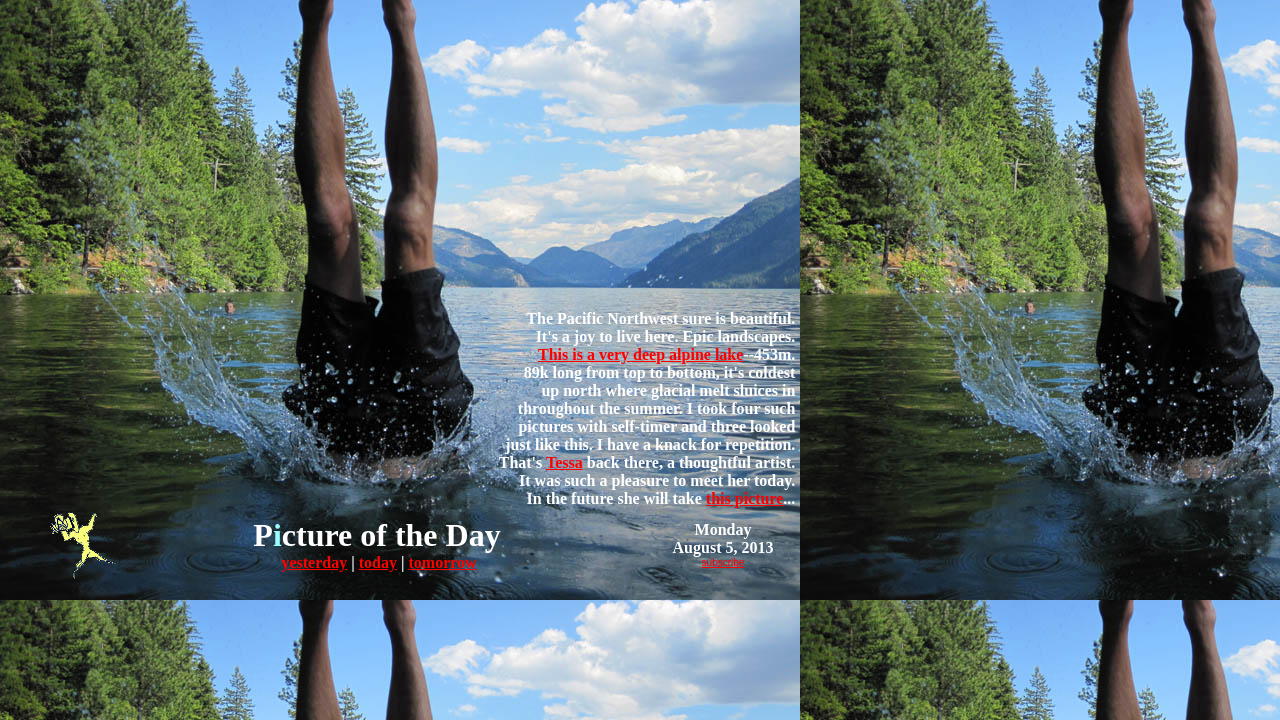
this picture (744, 498)
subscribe (723, 562)
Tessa (564, 462)
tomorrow (442, 562)
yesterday (314, 562)
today (378, 562)
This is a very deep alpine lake (640, 354)
